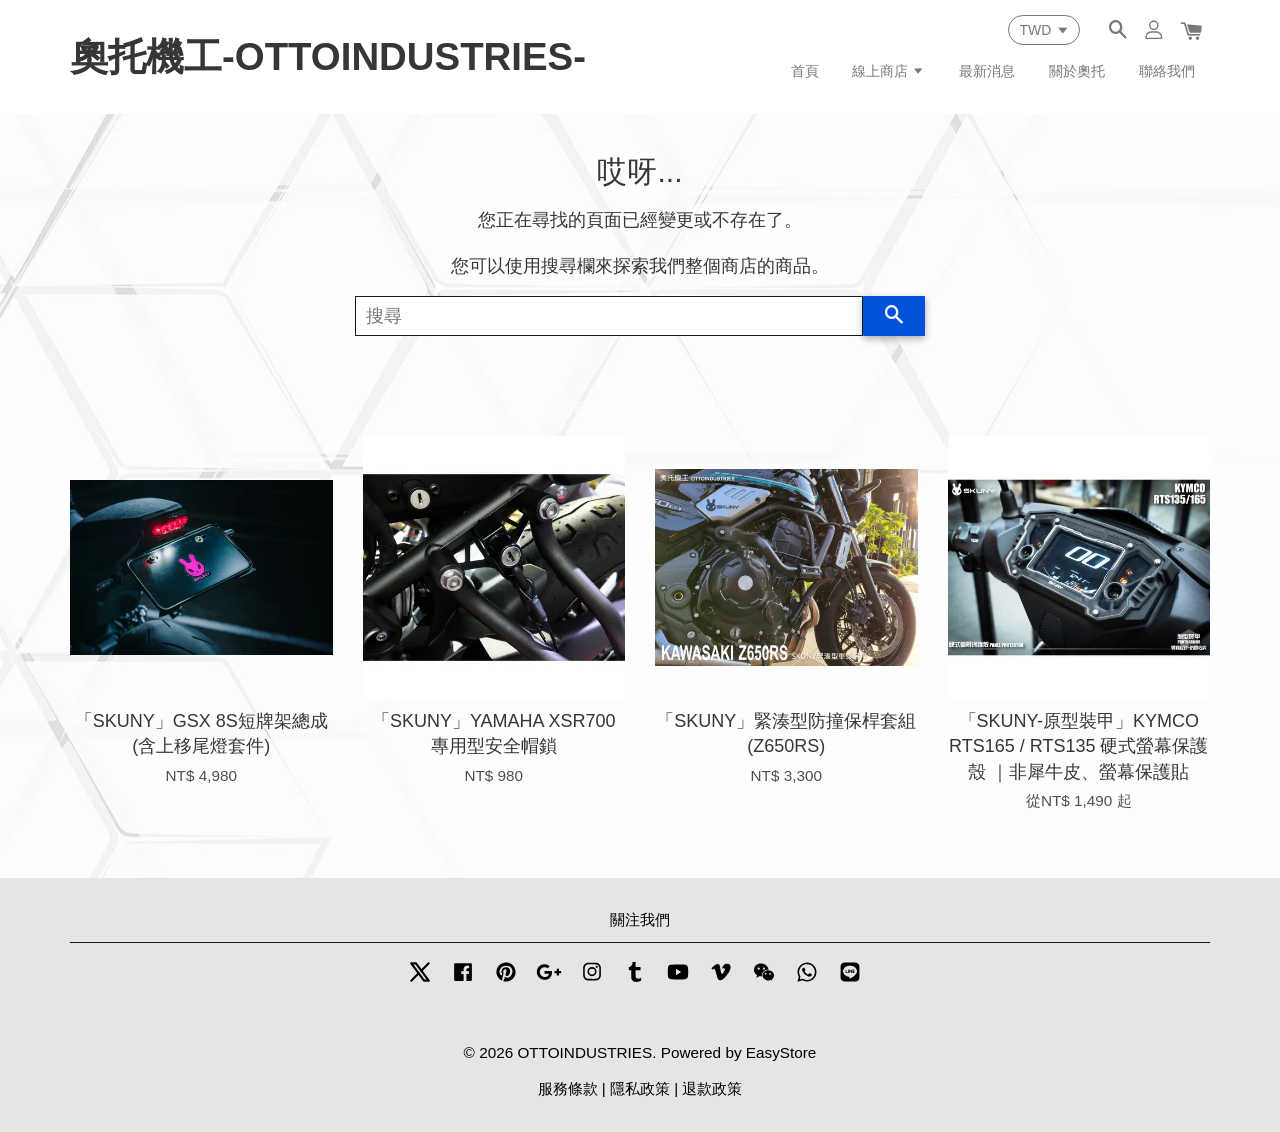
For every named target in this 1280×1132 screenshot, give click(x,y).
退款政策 (712, 1088)
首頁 (805, 71)
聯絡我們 (1167, 71)
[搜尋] (609, 316)
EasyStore (781, 1052)
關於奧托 (1077, 71)
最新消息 (987, 71)
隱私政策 (640, 1088)
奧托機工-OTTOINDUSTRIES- (328, 56)
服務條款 (568, 1088)
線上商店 (888, 71)
